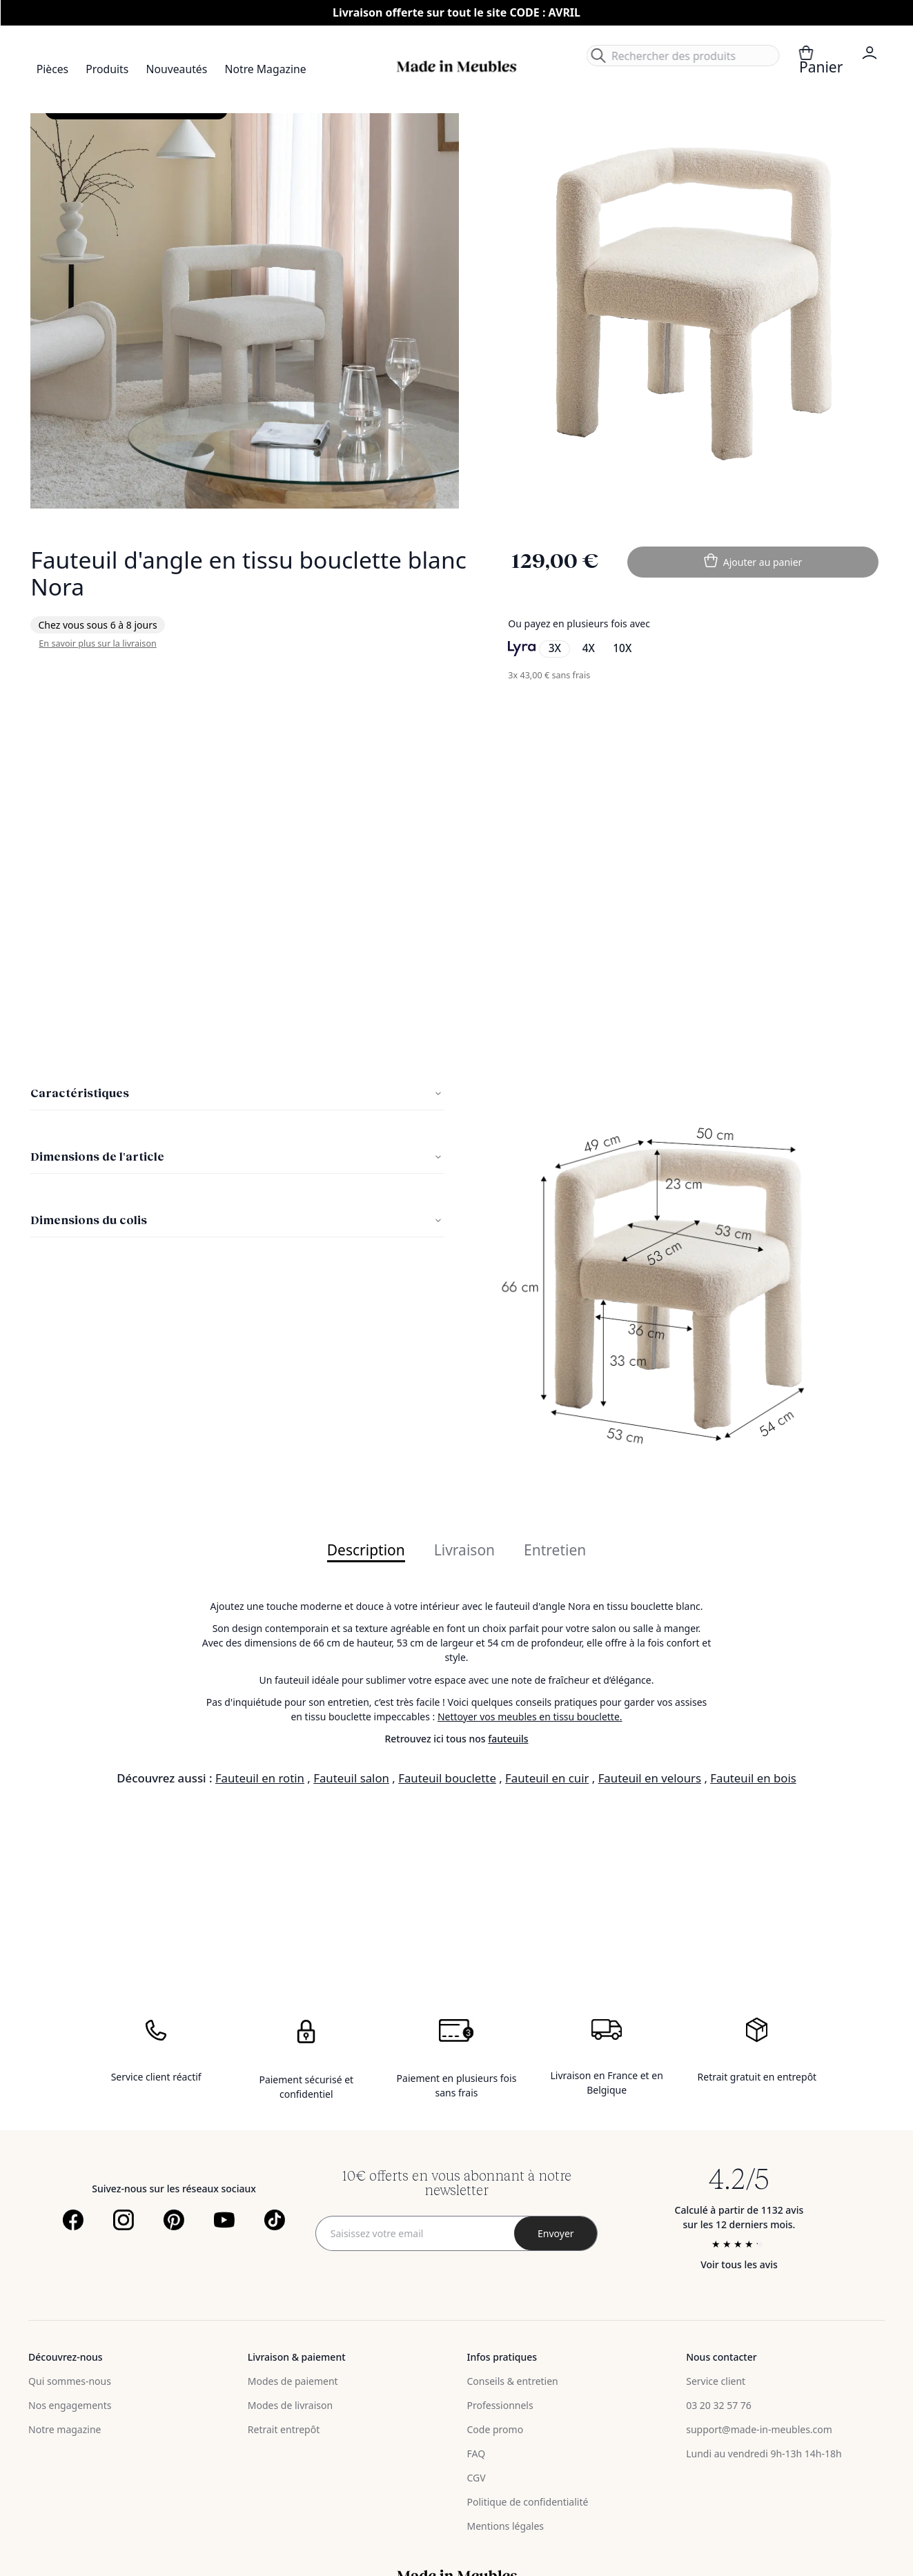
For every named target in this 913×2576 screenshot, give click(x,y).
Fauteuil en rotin (259, 1778)
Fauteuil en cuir (547, 1778)
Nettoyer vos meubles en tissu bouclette (529, 1716)
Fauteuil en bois (753, 1778)
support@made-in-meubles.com (759, 2429)
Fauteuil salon (351, 1778)
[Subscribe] (555, 2233)
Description (366, 1551)
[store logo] (456, 66)
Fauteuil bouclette (447, 1778)
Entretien (555, 1551)
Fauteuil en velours (649, 1778)
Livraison (464, 1551)
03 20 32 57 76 (719, 2405)
